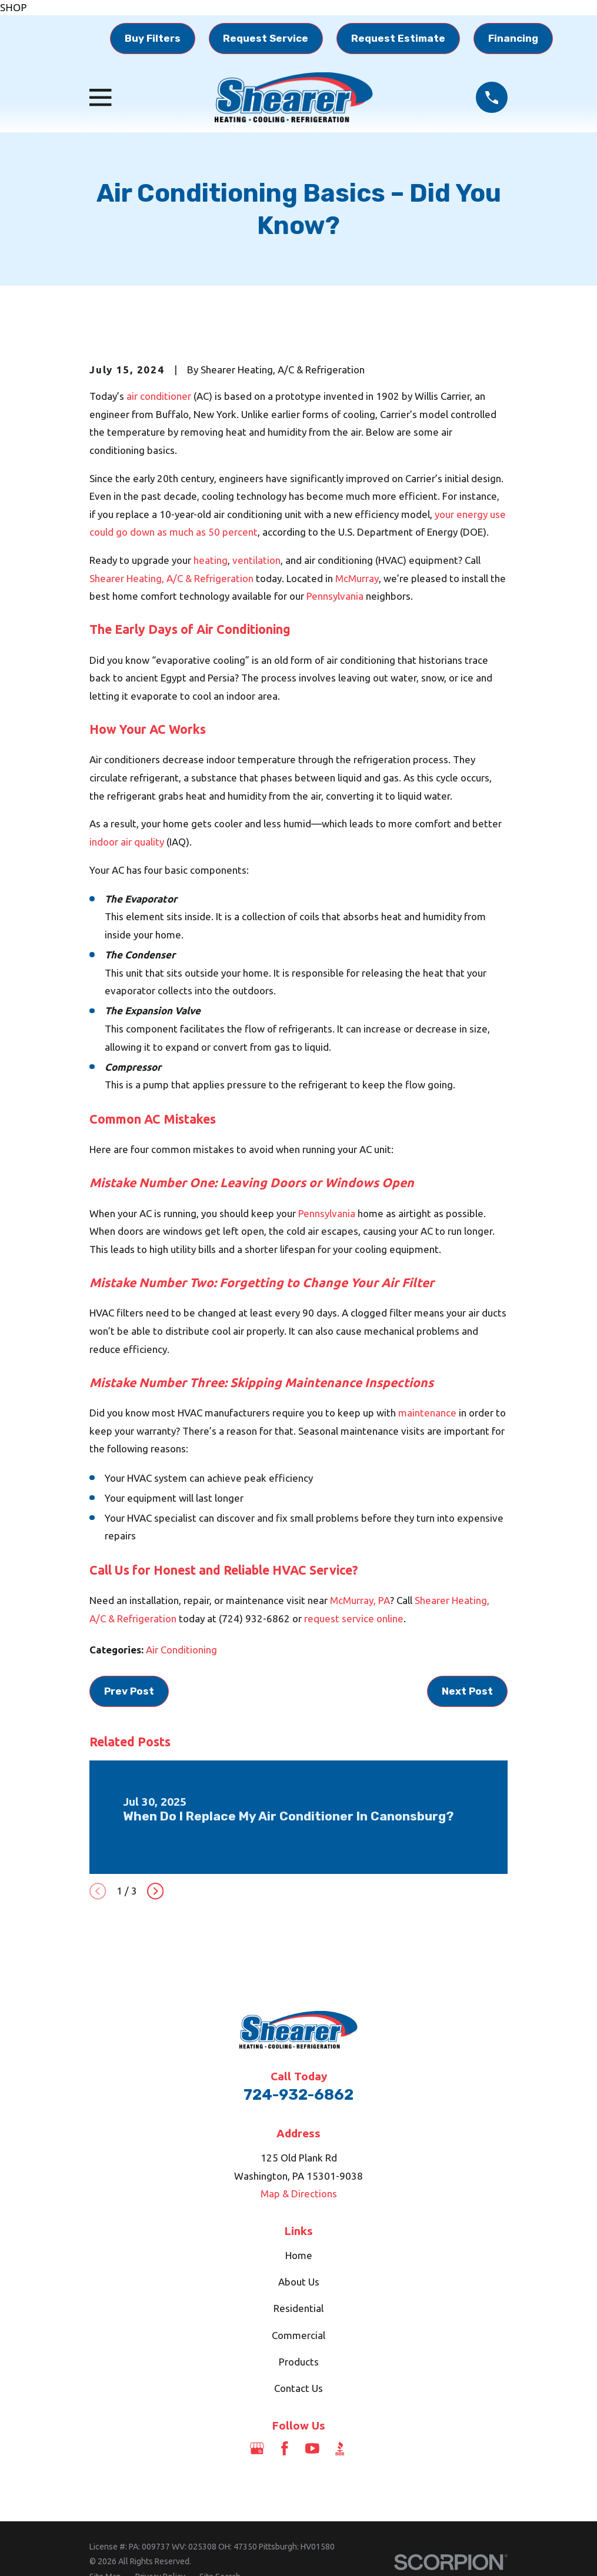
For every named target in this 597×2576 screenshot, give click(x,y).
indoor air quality (126, 841)
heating (211, 560)
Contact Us (298, 2388)
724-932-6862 (298, 2094)
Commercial (298, 2335)
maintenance (427, 1412)
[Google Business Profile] (257, 2448)
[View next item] (155, 1891)
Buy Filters (153, 38)
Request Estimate (398, 38)
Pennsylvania (334, 596)
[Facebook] (285, 2448)
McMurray (357, 578)
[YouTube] (312, 2448)
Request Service (265, 38)
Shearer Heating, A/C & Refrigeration (171, 578)
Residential (298, 2308)
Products (299, 2361)
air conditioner (158, 396)
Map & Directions (299, 2193)
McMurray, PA (360, 1600)
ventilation (256, 560)
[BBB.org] (340, 2448)
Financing (513, 38)
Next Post (467, 1691)
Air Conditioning (181, 1649)
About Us (298, 2281)
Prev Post (129, 1691)
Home (298, 2255)
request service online (353, 1618)
